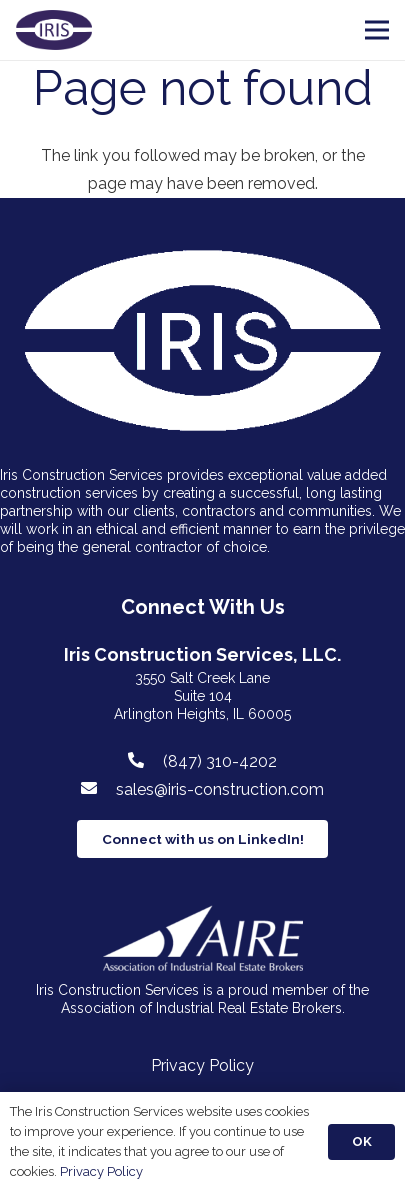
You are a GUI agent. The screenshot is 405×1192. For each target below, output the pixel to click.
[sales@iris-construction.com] (99, 789)
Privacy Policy (202, 1065)
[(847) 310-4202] (146, 761)
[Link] (54, 30)
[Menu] (377, 30)
